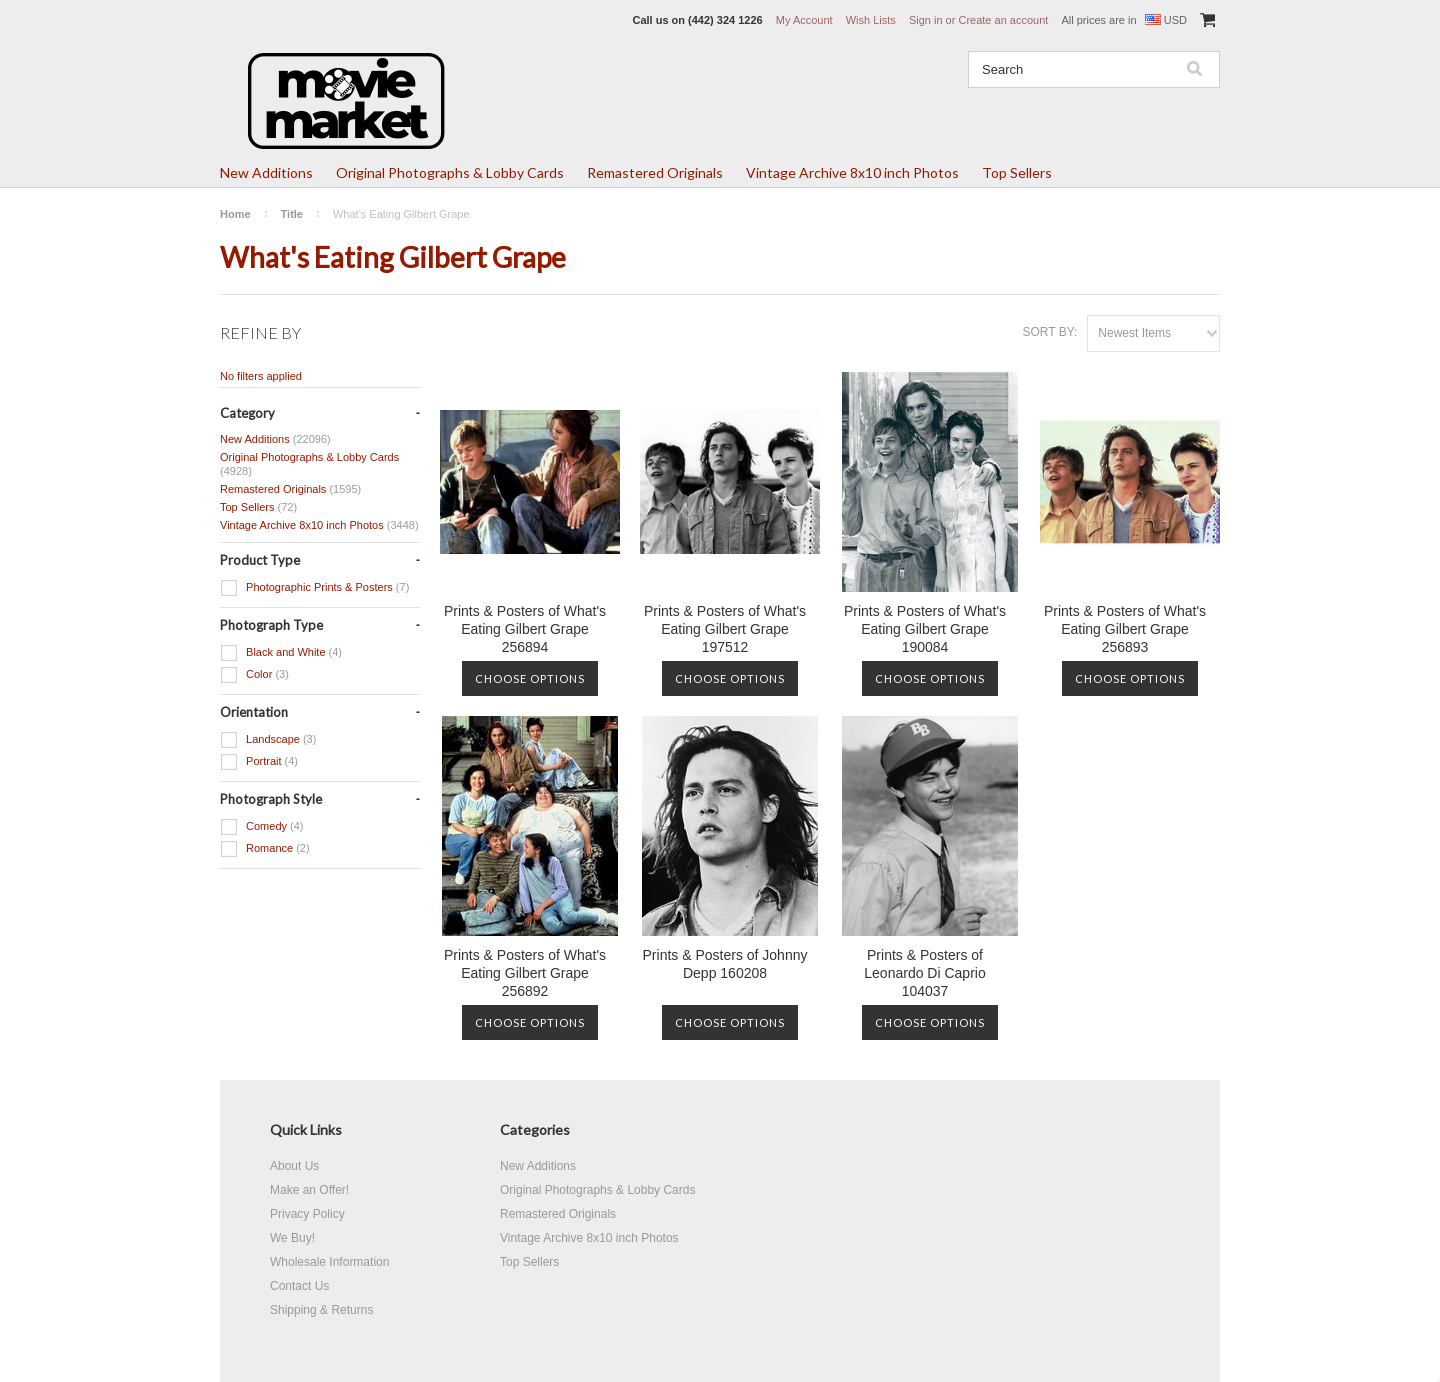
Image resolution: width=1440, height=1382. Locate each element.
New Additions (266, 172)
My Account (804, 20)
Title (292, 214)
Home (235, 214)
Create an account (1003, 20)
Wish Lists (871, 20)
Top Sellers (1017, 172)
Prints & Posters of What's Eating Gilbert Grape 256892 (525, 973)
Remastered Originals (655, 172)
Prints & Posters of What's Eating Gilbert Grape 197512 (725, 629)
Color (254, 675)
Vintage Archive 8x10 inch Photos (852, 172)
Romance (265, 849)
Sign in (926, 20)
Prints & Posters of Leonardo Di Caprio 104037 (924, 973)
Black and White (281, 653)
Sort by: (1049, 332)
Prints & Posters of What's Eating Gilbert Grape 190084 (925, 629)
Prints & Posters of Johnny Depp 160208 (725, 964)
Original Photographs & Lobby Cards (450, 172)
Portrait (259, 762)
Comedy (262, 827)
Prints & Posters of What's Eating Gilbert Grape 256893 (1125, 629)
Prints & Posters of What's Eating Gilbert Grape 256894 (525, 629)
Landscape (268, 740)
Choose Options (530, 678)
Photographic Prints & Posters (314, 588)
